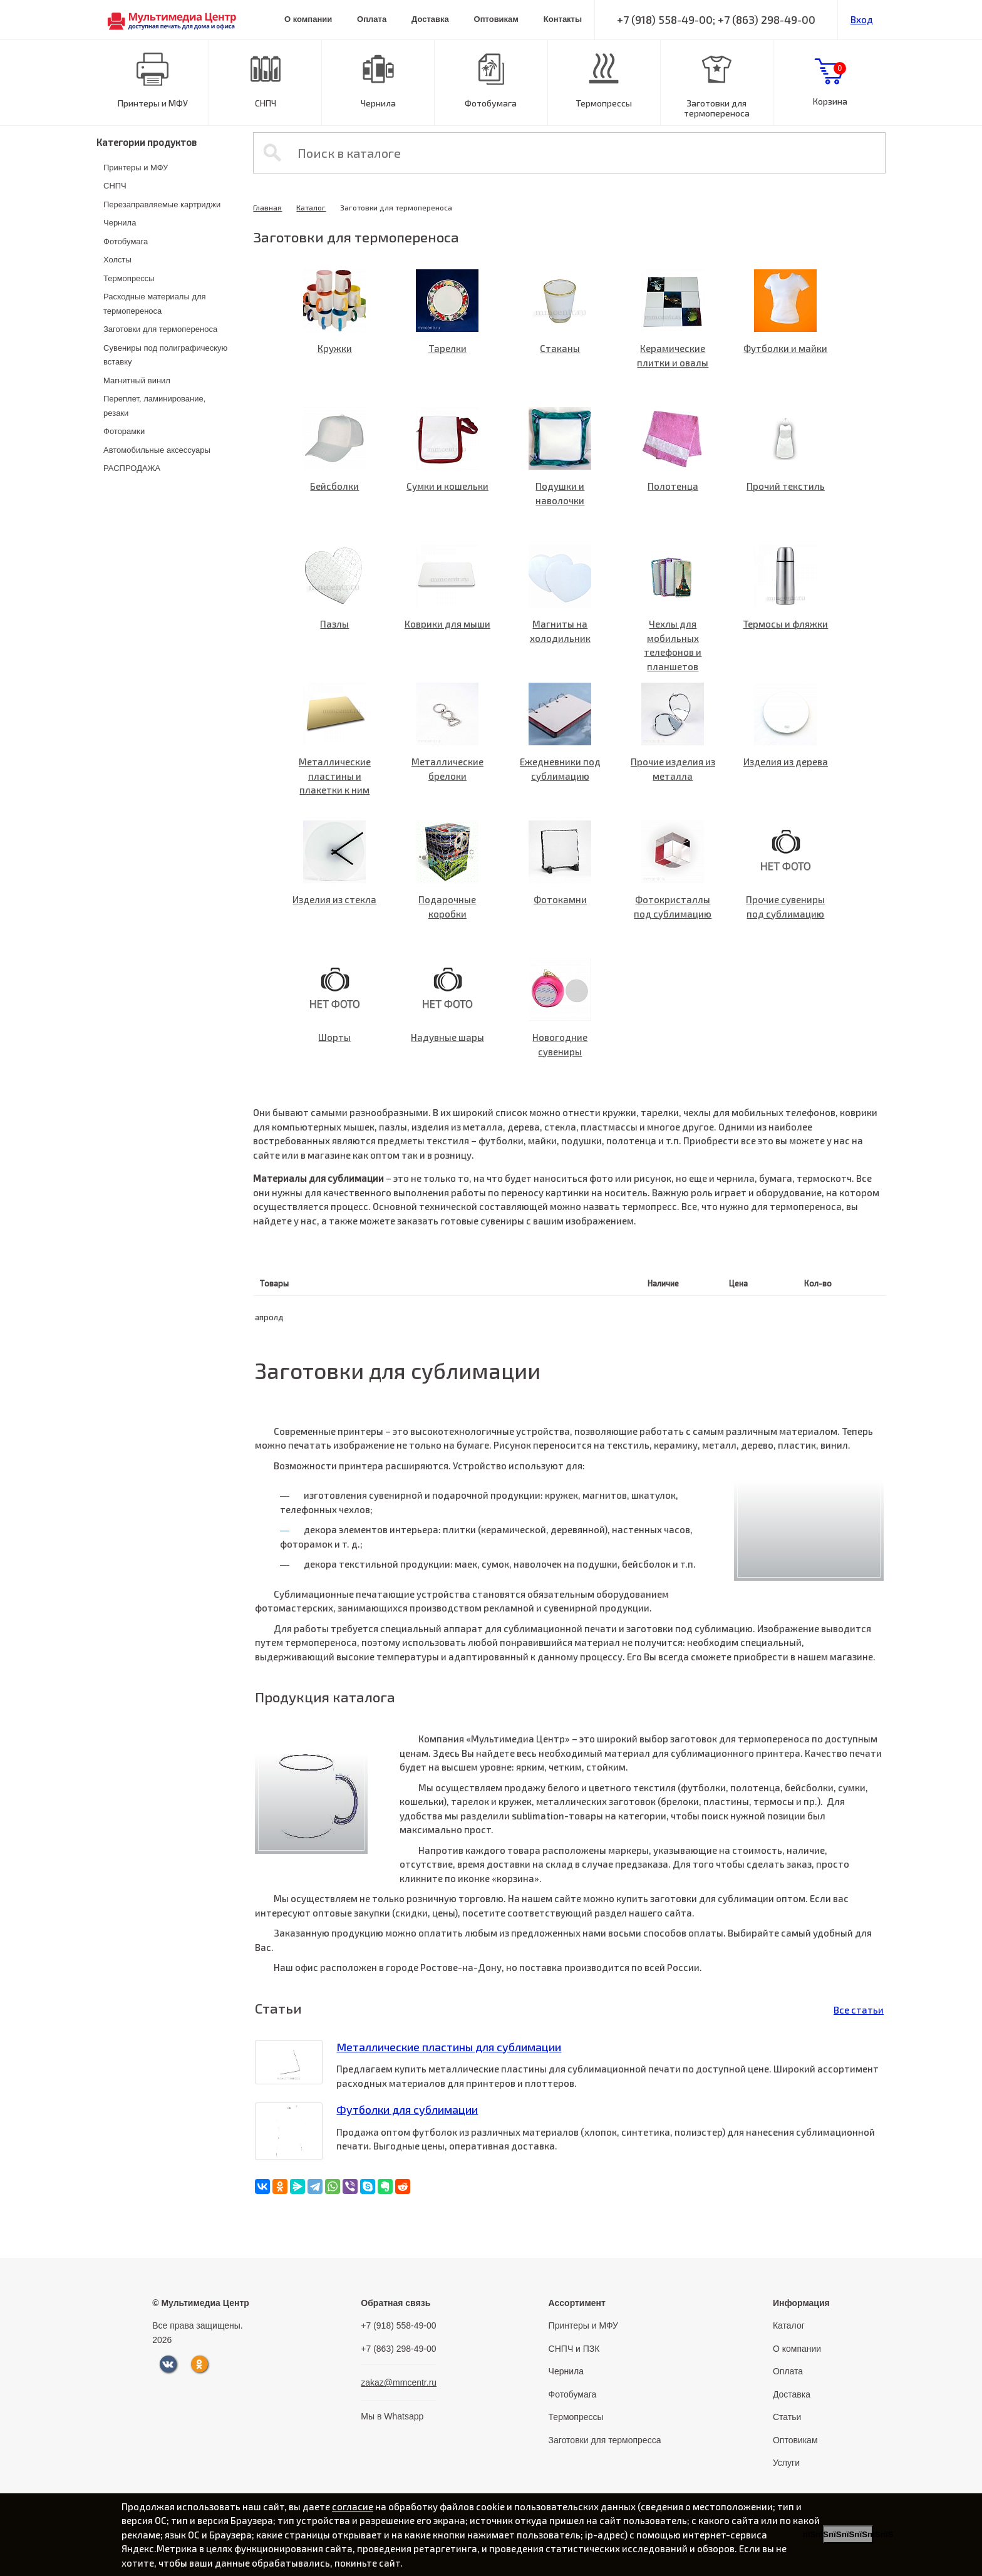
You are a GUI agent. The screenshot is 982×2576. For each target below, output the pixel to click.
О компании (308, 19)
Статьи (787, 2417)
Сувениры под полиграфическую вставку (165, 355)
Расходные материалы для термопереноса (154, 304)
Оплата (371, 19)
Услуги (786, 2463)
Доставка (430, 19)
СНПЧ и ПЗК (574, 2349)
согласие (352, 2506)
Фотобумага (491, 103)
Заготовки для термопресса (605, 2440)
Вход (861, 19)
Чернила (378, 103)
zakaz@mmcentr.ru (399, 2382)
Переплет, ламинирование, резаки (154, 406)
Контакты (563, 19)
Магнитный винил (136, 380)
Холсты (117, 259)
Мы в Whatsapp (392, 2416)
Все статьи (859, 2009)
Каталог (311, 207)
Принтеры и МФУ (153, 103)
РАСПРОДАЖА (131, 468)
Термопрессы (604, 103)
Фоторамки (124, 431)
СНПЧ (265, 103)
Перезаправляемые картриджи (161, 204)
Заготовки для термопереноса (717, 108)
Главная (267, 207)
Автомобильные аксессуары (156, 450)
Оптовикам (496, 19)
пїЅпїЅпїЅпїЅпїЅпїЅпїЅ (848, 2534)
